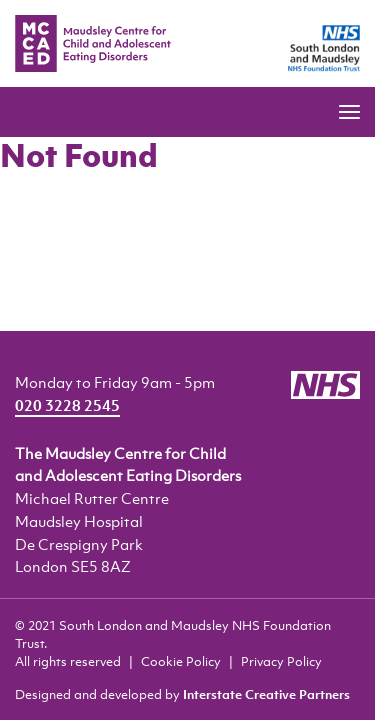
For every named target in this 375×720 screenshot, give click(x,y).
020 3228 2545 (67, 405)
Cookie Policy (181, 661)
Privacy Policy (281, 661)
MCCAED (93, 43)
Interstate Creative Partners (266, 694)
